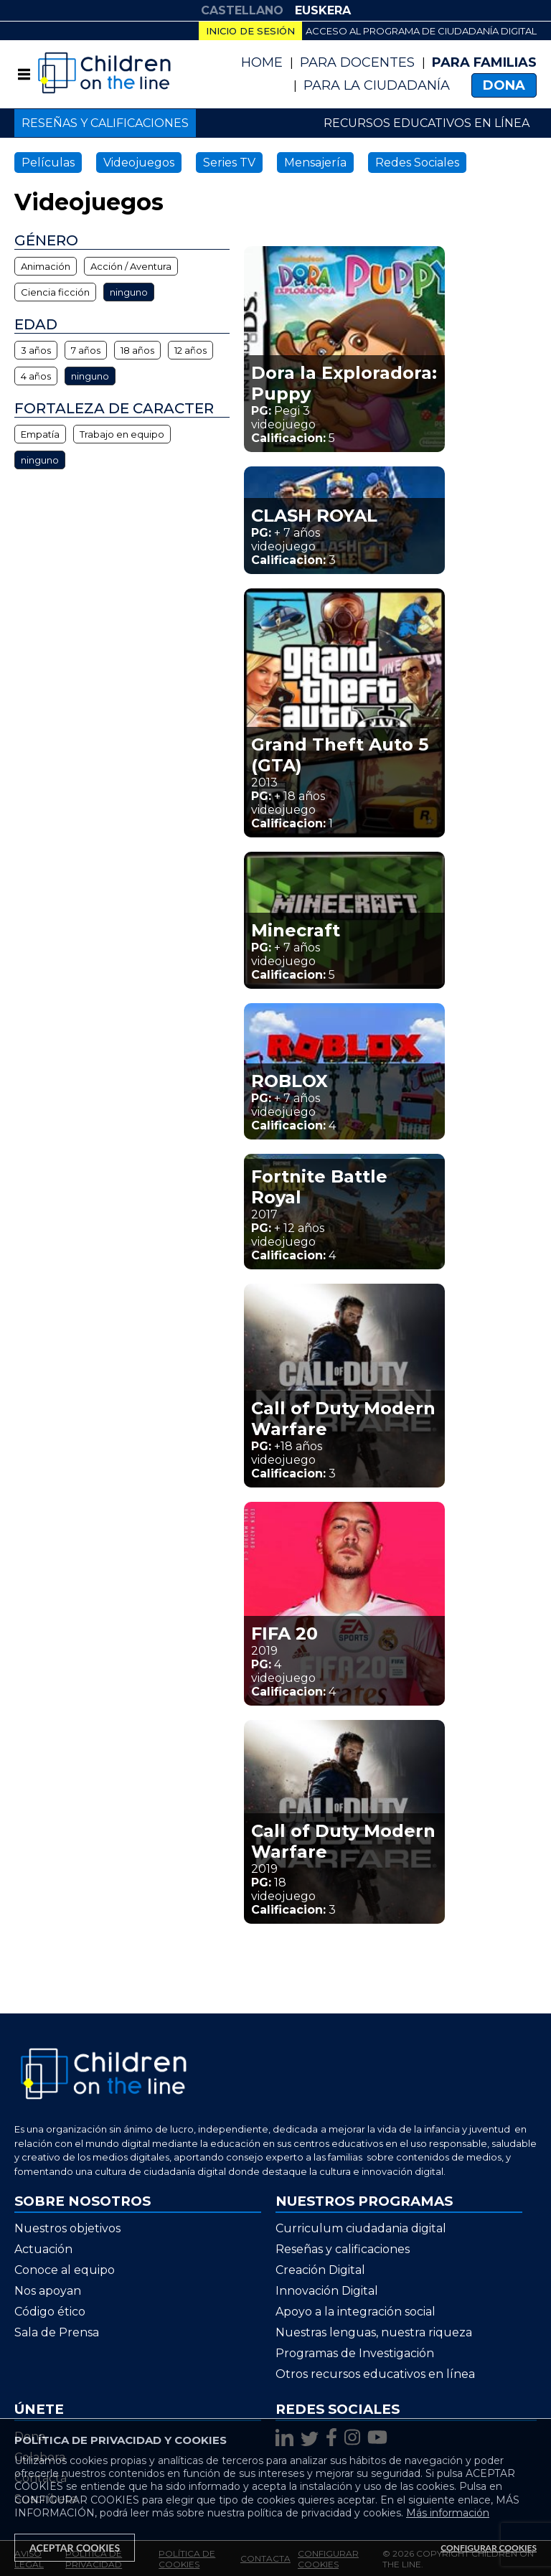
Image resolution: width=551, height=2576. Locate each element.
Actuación (43, 2249)
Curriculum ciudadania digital (361, 2228)
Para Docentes (357, 62)
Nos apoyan (47, 2291)
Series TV (229, 162)
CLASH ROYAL (314, 515)
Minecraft (295, 930)
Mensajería (315, 162)
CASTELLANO (242, 10)
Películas (48, 162)
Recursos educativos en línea (426, 123)
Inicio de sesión (250, 31)
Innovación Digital (327, 2291)
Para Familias (484, 62)
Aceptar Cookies (74, 2548)
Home (262, 62)
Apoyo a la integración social (355, 2311)
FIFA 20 (284, 1633)
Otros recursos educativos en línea (375, 2374)
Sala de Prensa (56, 2332)
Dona (504, 85)
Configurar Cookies (489, 2547)
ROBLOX (289, 1081)
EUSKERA (323, 10)
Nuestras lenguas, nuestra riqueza (374, 2332)
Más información (447, 2512)
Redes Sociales (417, 162)
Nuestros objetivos (67, 2228)
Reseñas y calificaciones (105, 123)
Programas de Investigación (355, 2353)
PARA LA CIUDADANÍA (376, 85)
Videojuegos (138, 162)
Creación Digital (320, 2270)
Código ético (49, 2311)
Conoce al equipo (64, 2270)
